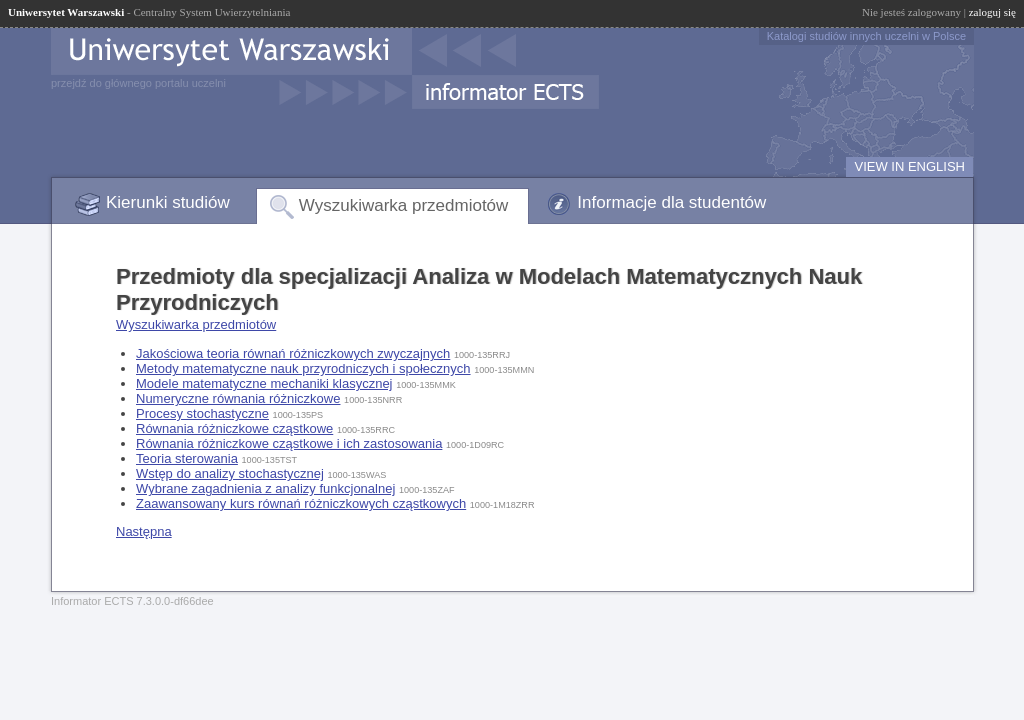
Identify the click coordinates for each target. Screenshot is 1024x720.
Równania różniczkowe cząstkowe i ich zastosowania (289, 443)
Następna (144, 531)
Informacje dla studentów (671, 202)
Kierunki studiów (168, 202)
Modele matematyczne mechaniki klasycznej (264, 383)
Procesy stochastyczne (202, 413)
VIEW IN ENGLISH (909, 166)
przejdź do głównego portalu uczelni (138, 83)
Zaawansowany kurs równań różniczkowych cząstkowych (301, 503)
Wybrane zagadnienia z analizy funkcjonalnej (265, 488)
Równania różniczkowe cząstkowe (234, 428)
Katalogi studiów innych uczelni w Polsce (866, 36)
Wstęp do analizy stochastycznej (230, 473)
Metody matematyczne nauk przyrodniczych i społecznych (303, 368)
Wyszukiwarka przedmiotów (404, 205)
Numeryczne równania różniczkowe (238, 398)
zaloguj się (992, 12)
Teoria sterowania (187, 458)
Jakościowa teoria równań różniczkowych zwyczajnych (293, 353)
